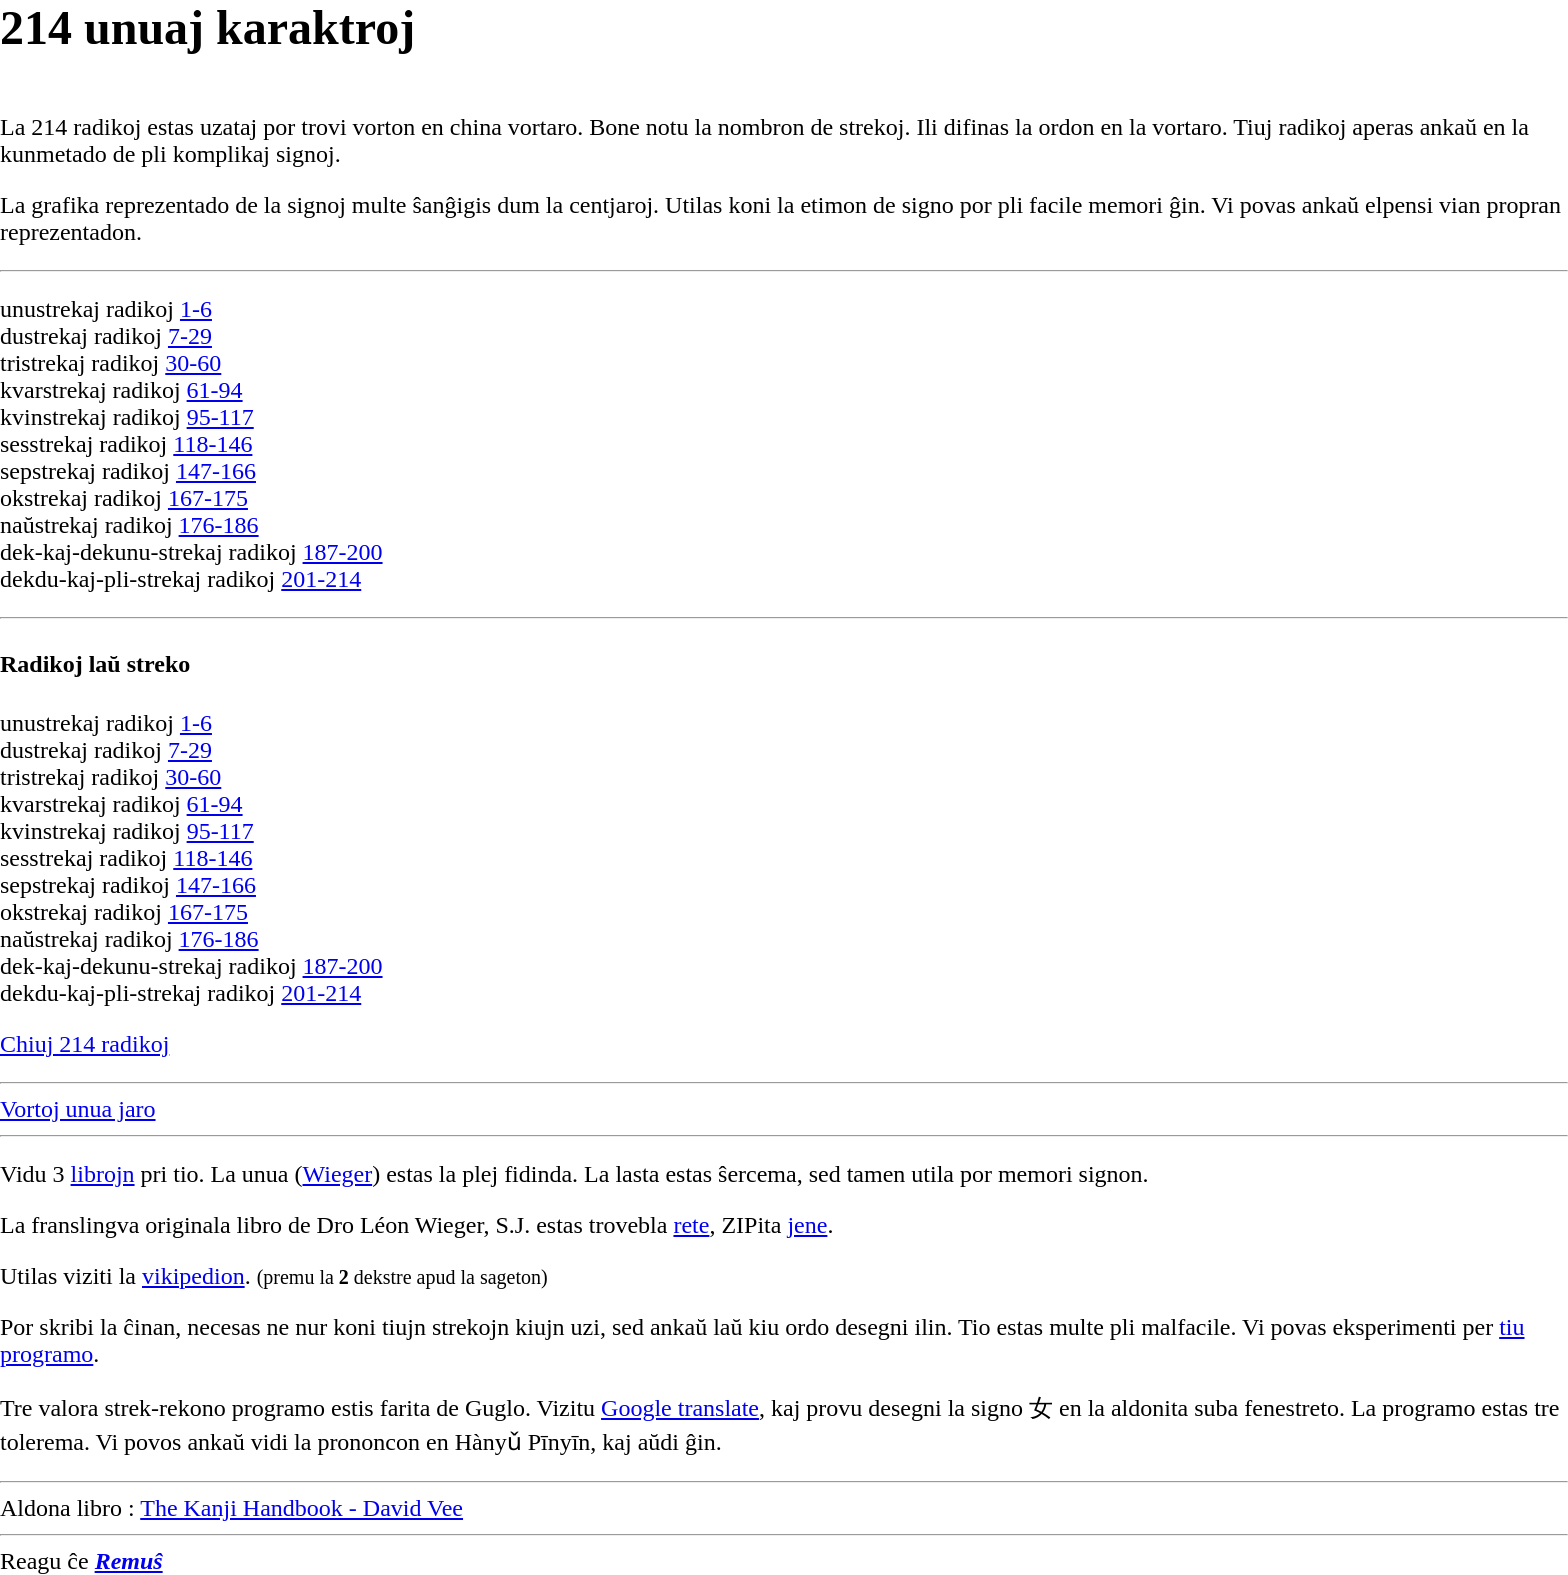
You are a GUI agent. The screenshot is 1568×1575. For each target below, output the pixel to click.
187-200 (343, 552)
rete (691, 1225)
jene (807, 1225)
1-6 (196, 309)
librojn (103, 1174)
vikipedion (193, 1276)
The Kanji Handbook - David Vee (301, 1508)
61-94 (215, 390)
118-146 (212, 444)
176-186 (219, 525)
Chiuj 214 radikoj (84, 1044)
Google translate (680, 1408)
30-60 (193, 363)
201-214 (321, 579)
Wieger (338, 1174)
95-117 (220, 417)
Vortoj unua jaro (78, 1109)
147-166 (216, 471)
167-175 (208, 498)
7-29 (190, 336)
